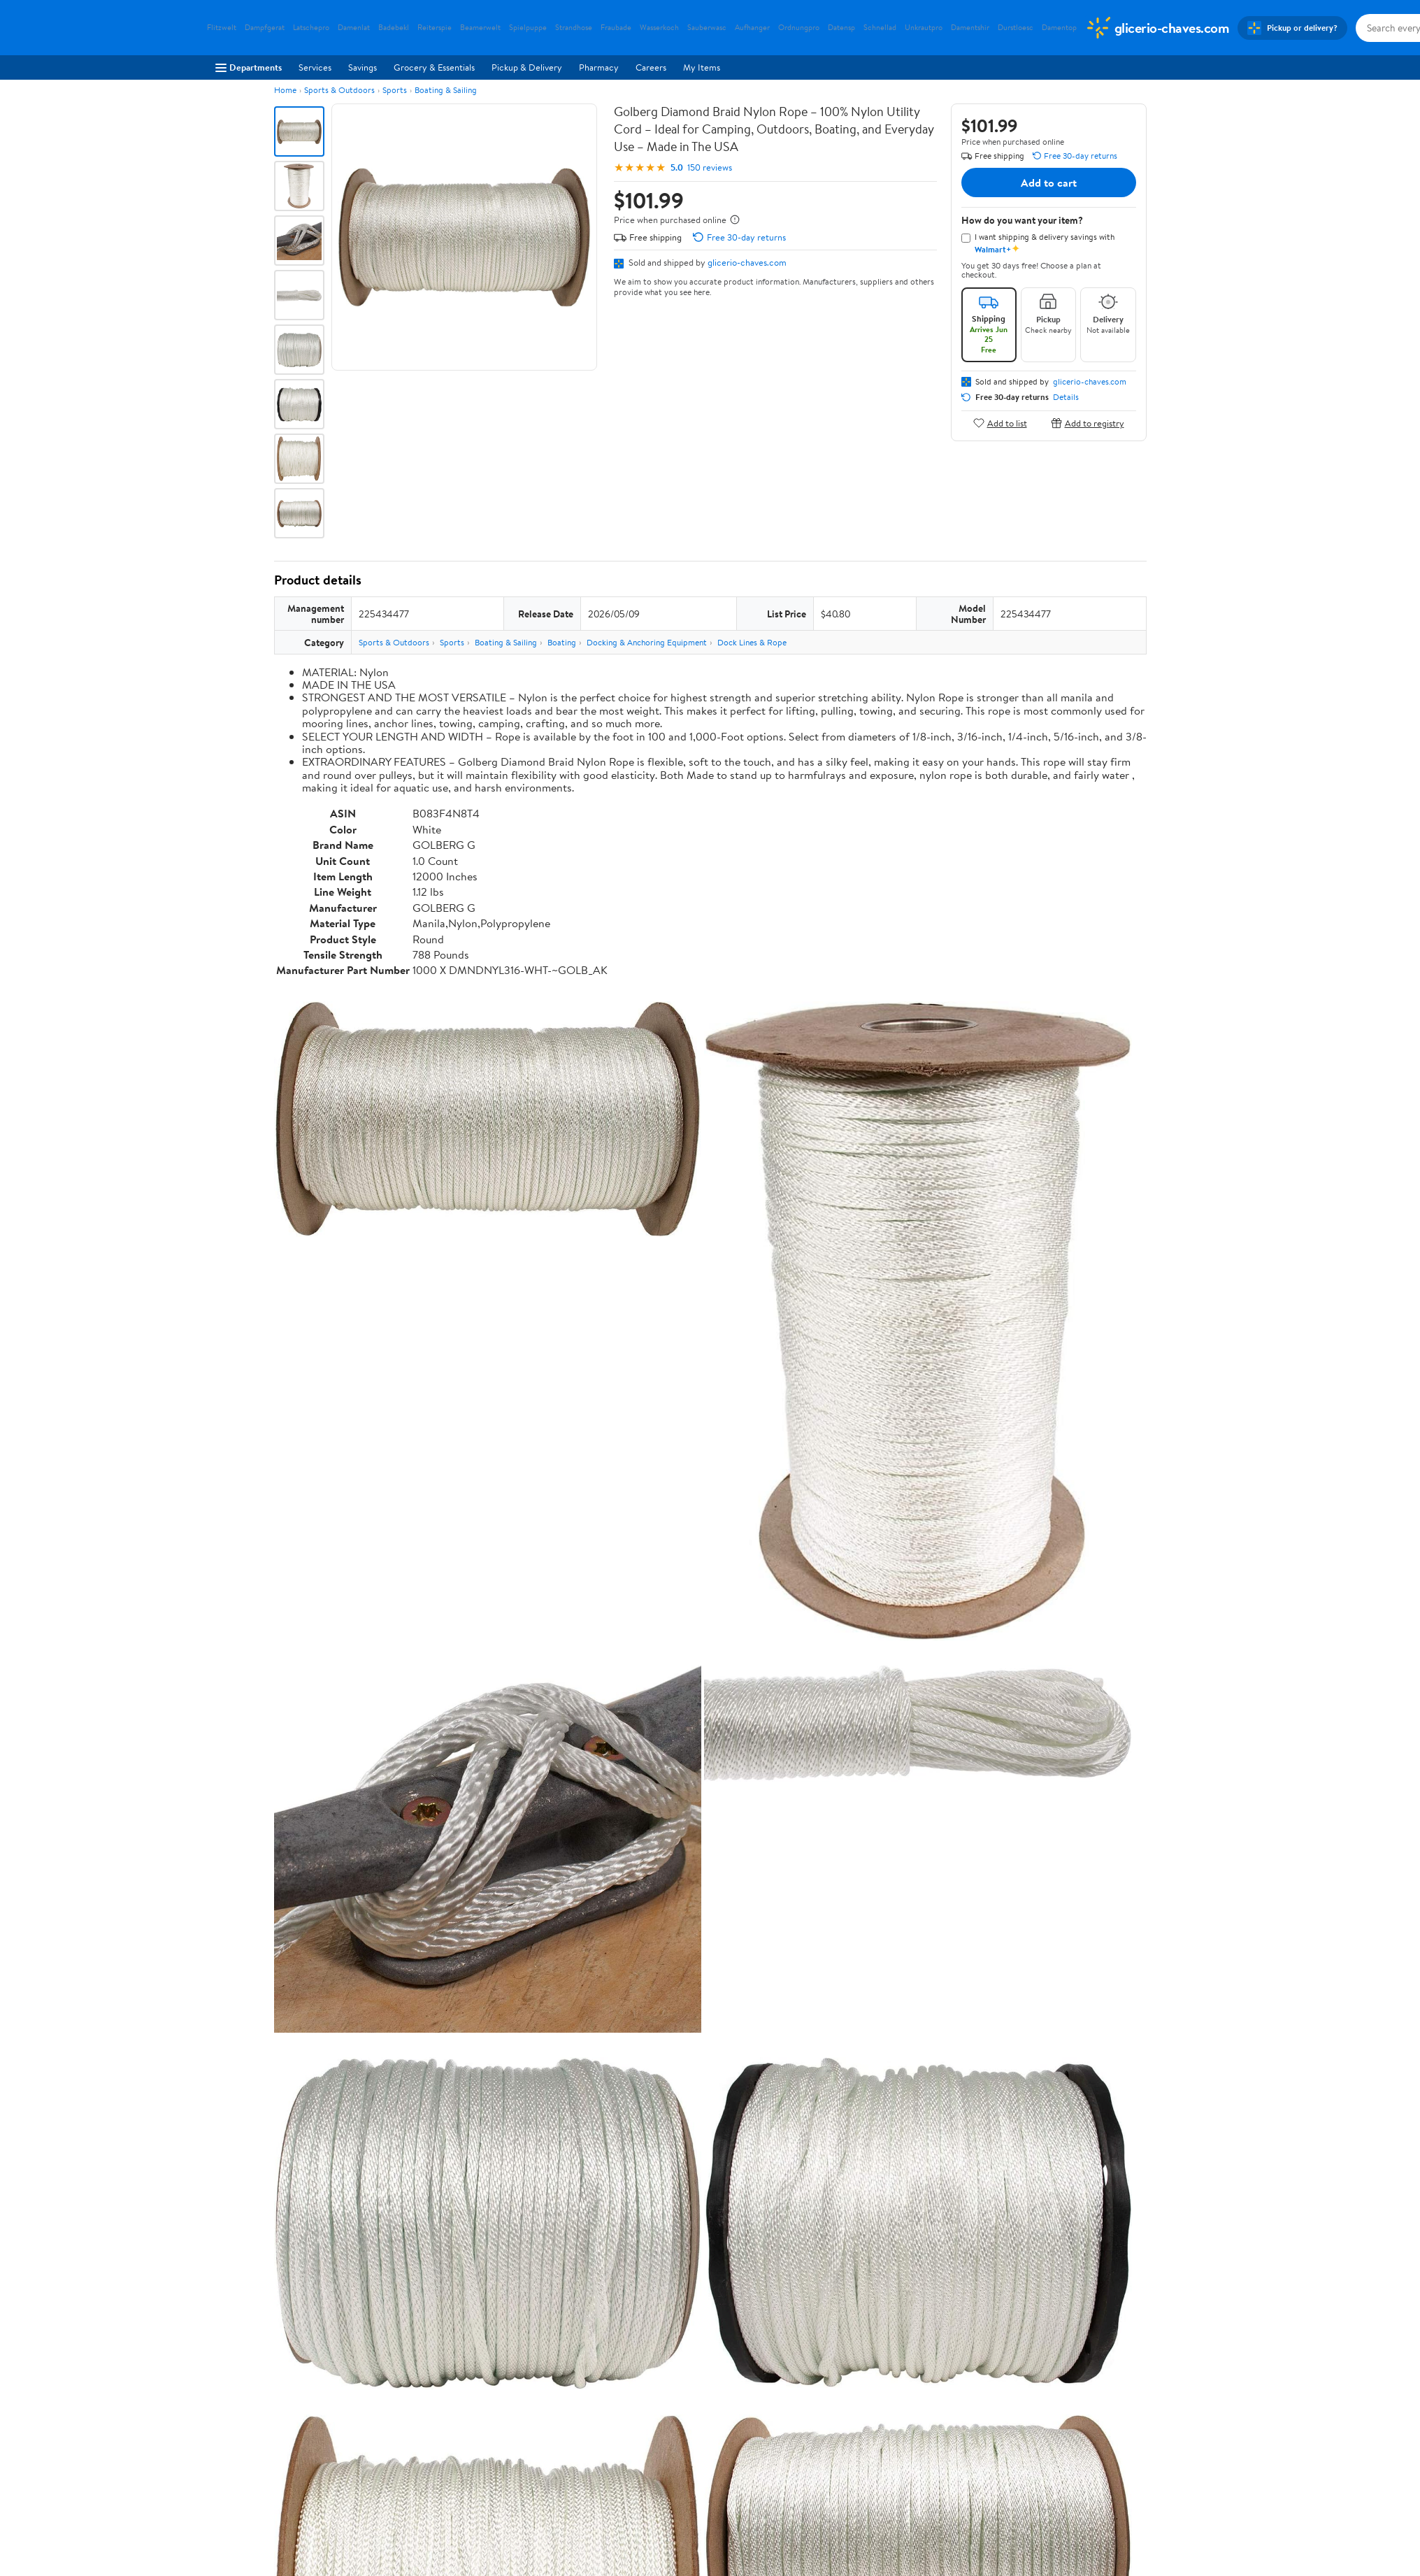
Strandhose (573, 27)
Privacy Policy (852, 2396)
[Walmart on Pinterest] (1113, 2445)
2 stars (443, 2084)
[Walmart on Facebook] (1037, 2445)
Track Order (782, 2311)
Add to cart (1049, 182)
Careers (651, 67)
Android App (1055, 2396)
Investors (225, 2434)
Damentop (1059, 27)
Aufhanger (752, 27)
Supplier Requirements (251, 2473)
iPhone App (1052, 2377)
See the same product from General (1072, 1493)
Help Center (695, 2311)
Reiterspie (434, 27)
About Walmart (237, 2377)
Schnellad (879, 27)
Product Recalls (649, 2453)
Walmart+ (432, 2434)
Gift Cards (433, 2453)
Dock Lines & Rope (752, 642)
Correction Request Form (347, 1938)
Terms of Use (849, 2377)
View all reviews (321, 2136)
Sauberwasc (706, 27)
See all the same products (1093, 1848)
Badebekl (393, 27)
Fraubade (616, 27)
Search (1121, 2181)
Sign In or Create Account (580, 2311)
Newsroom (228, 2415)
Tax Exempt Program (658, 2473)
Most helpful (515, 2181)
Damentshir (970, 27)
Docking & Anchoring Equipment (647, 642)
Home (285, 90)
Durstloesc (1015, 27)
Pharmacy (599, 67)
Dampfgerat (265, 27)
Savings (362, 67)
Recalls (631, 2415)
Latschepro (311, 27)
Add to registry (1087, 423)
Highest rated (432, 2181)
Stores (425, 2396)
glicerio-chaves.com (747, 262)
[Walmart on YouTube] (1088, 2445)
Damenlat (354, 27)
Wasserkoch (659, 27)
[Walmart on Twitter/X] (1062, 2445)
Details (1066, 397)
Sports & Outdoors (339, 90)
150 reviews (709, 167)
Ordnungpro (798, 27)
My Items (701, 67)
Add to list (1000, 423)
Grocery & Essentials (434, 67)
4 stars (443, 2053)
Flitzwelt (221, 27)
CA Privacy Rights (859, 2415)
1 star (446, 2099)
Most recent (349, 2181)
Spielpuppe (528, 27)
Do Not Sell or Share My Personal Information (914, 2453)
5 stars (443, 2038)
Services (315, 67)
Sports (394, 90)
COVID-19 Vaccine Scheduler (676, 2377)
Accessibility (643, 2434)
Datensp (841, 27)
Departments (248, 67)
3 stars (443, 2068)
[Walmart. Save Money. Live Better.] (1157, 28)
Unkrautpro (923, 27)
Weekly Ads (868, 2311)
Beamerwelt (480, 27)
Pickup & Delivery (527, 67)
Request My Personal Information (890, 2434)
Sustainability (233, 2453)
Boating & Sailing (446, 90)
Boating (561, 642)
